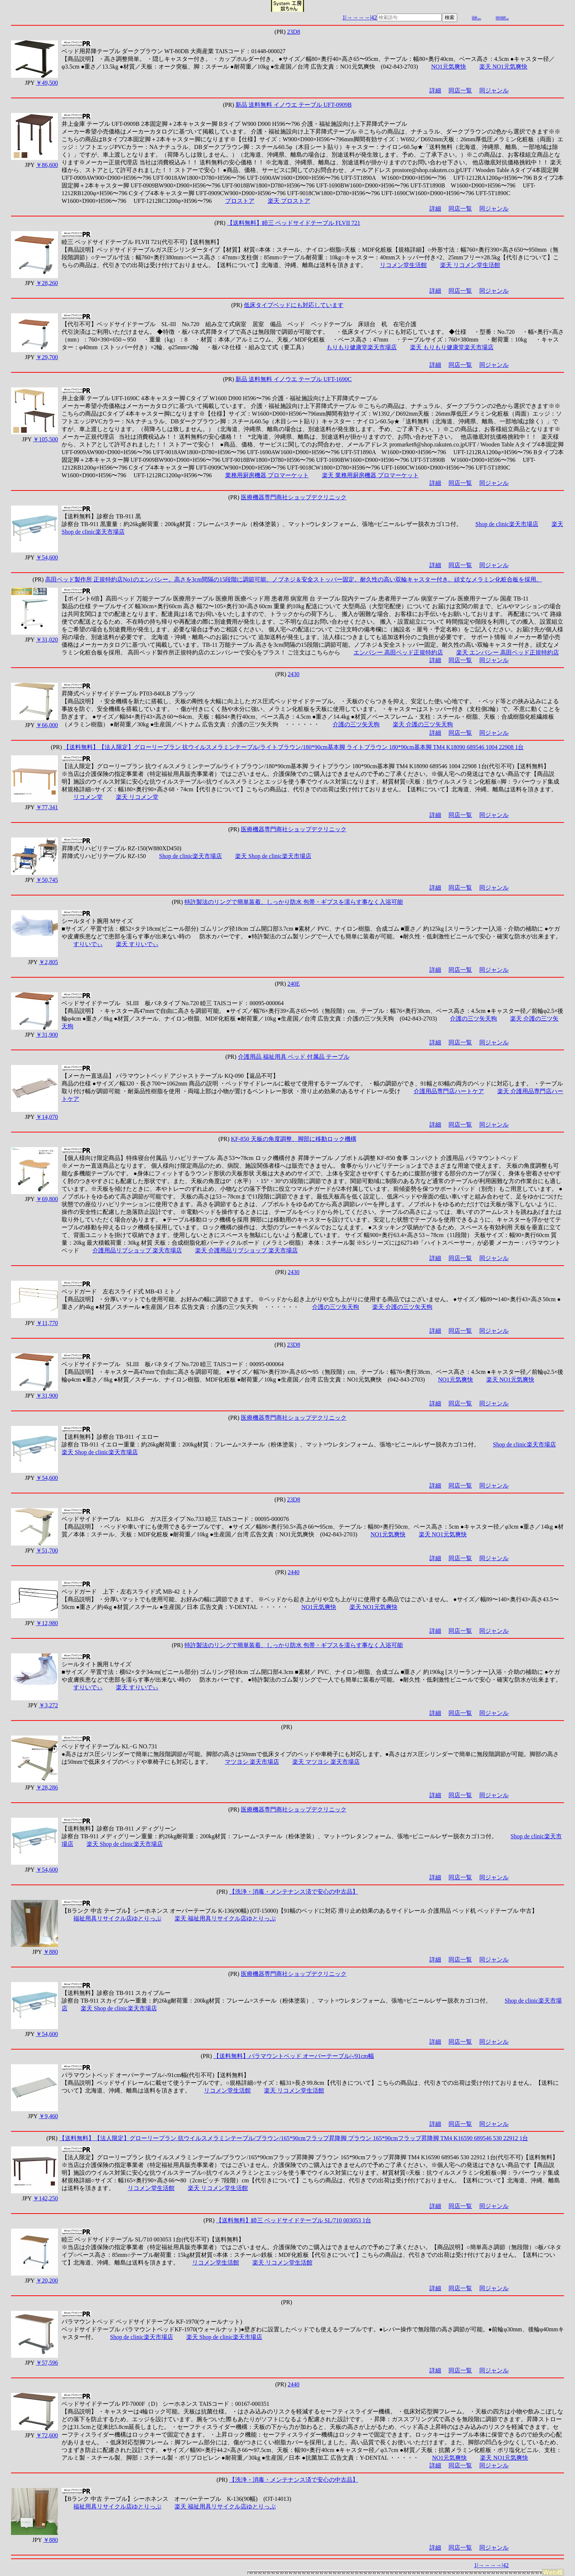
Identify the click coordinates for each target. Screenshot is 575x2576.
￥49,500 (47, 83)
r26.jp (474, 16)
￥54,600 (47, 557)
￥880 (50, 1952)
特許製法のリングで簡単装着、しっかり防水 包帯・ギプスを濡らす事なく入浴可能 (293, 902)
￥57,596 (47, 2363)
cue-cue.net (501, 16)
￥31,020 (47, 639)
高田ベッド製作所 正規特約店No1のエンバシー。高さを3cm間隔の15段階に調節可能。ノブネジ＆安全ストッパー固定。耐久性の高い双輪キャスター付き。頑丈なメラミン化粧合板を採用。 (293, 579)
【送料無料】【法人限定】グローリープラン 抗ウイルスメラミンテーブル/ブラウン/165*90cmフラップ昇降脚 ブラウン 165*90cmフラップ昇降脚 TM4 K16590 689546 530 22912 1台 (293, 2138)
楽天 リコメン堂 (137, 797)
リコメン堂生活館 (403, 265)
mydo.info (476, 19)
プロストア (239, 201)
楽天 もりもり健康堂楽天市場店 (452, 347)
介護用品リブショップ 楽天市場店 (137, 1250)
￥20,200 (47, 2280)
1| (344, 17)
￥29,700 (47, 357)
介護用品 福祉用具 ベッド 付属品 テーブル (293, 1057)
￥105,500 (45, 439)
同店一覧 (460, 90)
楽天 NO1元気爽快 (503, 66)
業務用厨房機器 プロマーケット (267, 475)
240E (294, 984)
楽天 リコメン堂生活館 (470, 265)
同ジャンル (494, 90)
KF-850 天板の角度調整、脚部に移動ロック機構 (293, 1139)
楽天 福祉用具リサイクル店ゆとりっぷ (225, 1918)
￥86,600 (47, 165)
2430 (294, 674)
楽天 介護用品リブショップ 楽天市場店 (246, 1250)
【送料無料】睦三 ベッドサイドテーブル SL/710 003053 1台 (293, 2220)
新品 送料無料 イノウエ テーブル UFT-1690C (293, 379)
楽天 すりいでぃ (137, 944)
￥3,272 (48, 1705)
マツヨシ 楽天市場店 (252, 1762)
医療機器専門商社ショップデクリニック (294, 497)
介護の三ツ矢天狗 (356, 724)
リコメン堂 (88, 797)
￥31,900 (47, 1035)
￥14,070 (47, 1117)
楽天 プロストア (289, 201)
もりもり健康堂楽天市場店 (361, 347)
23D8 (293, 32)
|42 (373, 17)
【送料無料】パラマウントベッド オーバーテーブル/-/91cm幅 (293, 2056)
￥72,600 (47, 2435)
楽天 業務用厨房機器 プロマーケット (370, 475)
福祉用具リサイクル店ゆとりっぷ (117, 1918)
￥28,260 (47, 283)
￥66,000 (47, 725)
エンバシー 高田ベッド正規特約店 (398, 652)
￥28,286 (47, 1787)
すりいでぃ (88, 944)
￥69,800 (47, 1199)
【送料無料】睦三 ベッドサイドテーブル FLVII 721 (293, 223)
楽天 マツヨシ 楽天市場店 (326, 1762)
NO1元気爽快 (448, 66)
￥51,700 (47, 1550)
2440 (294, 1572)
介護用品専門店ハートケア (449, 1091)
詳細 (435, 90)
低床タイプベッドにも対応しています (294, 305)
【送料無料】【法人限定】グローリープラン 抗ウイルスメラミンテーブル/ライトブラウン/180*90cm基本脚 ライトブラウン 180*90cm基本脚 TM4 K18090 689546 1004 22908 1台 (293, 747)
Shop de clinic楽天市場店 (506, 524)
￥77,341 (47, 807)
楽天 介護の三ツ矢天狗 (423, 724)
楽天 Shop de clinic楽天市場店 (273, 856)
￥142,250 (45, 2198)
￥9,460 (48, 2116)
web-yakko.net (502, 19)
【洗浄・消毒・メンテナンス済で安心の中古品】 (293, 1892)
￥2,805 (48, 962)
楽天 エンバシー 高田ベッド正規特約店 (507, 652)
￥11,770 (47, 1323)
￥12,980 (47, 1623)
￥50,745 (47, 880)
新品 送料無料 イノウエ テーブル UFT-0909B (293, 105)
